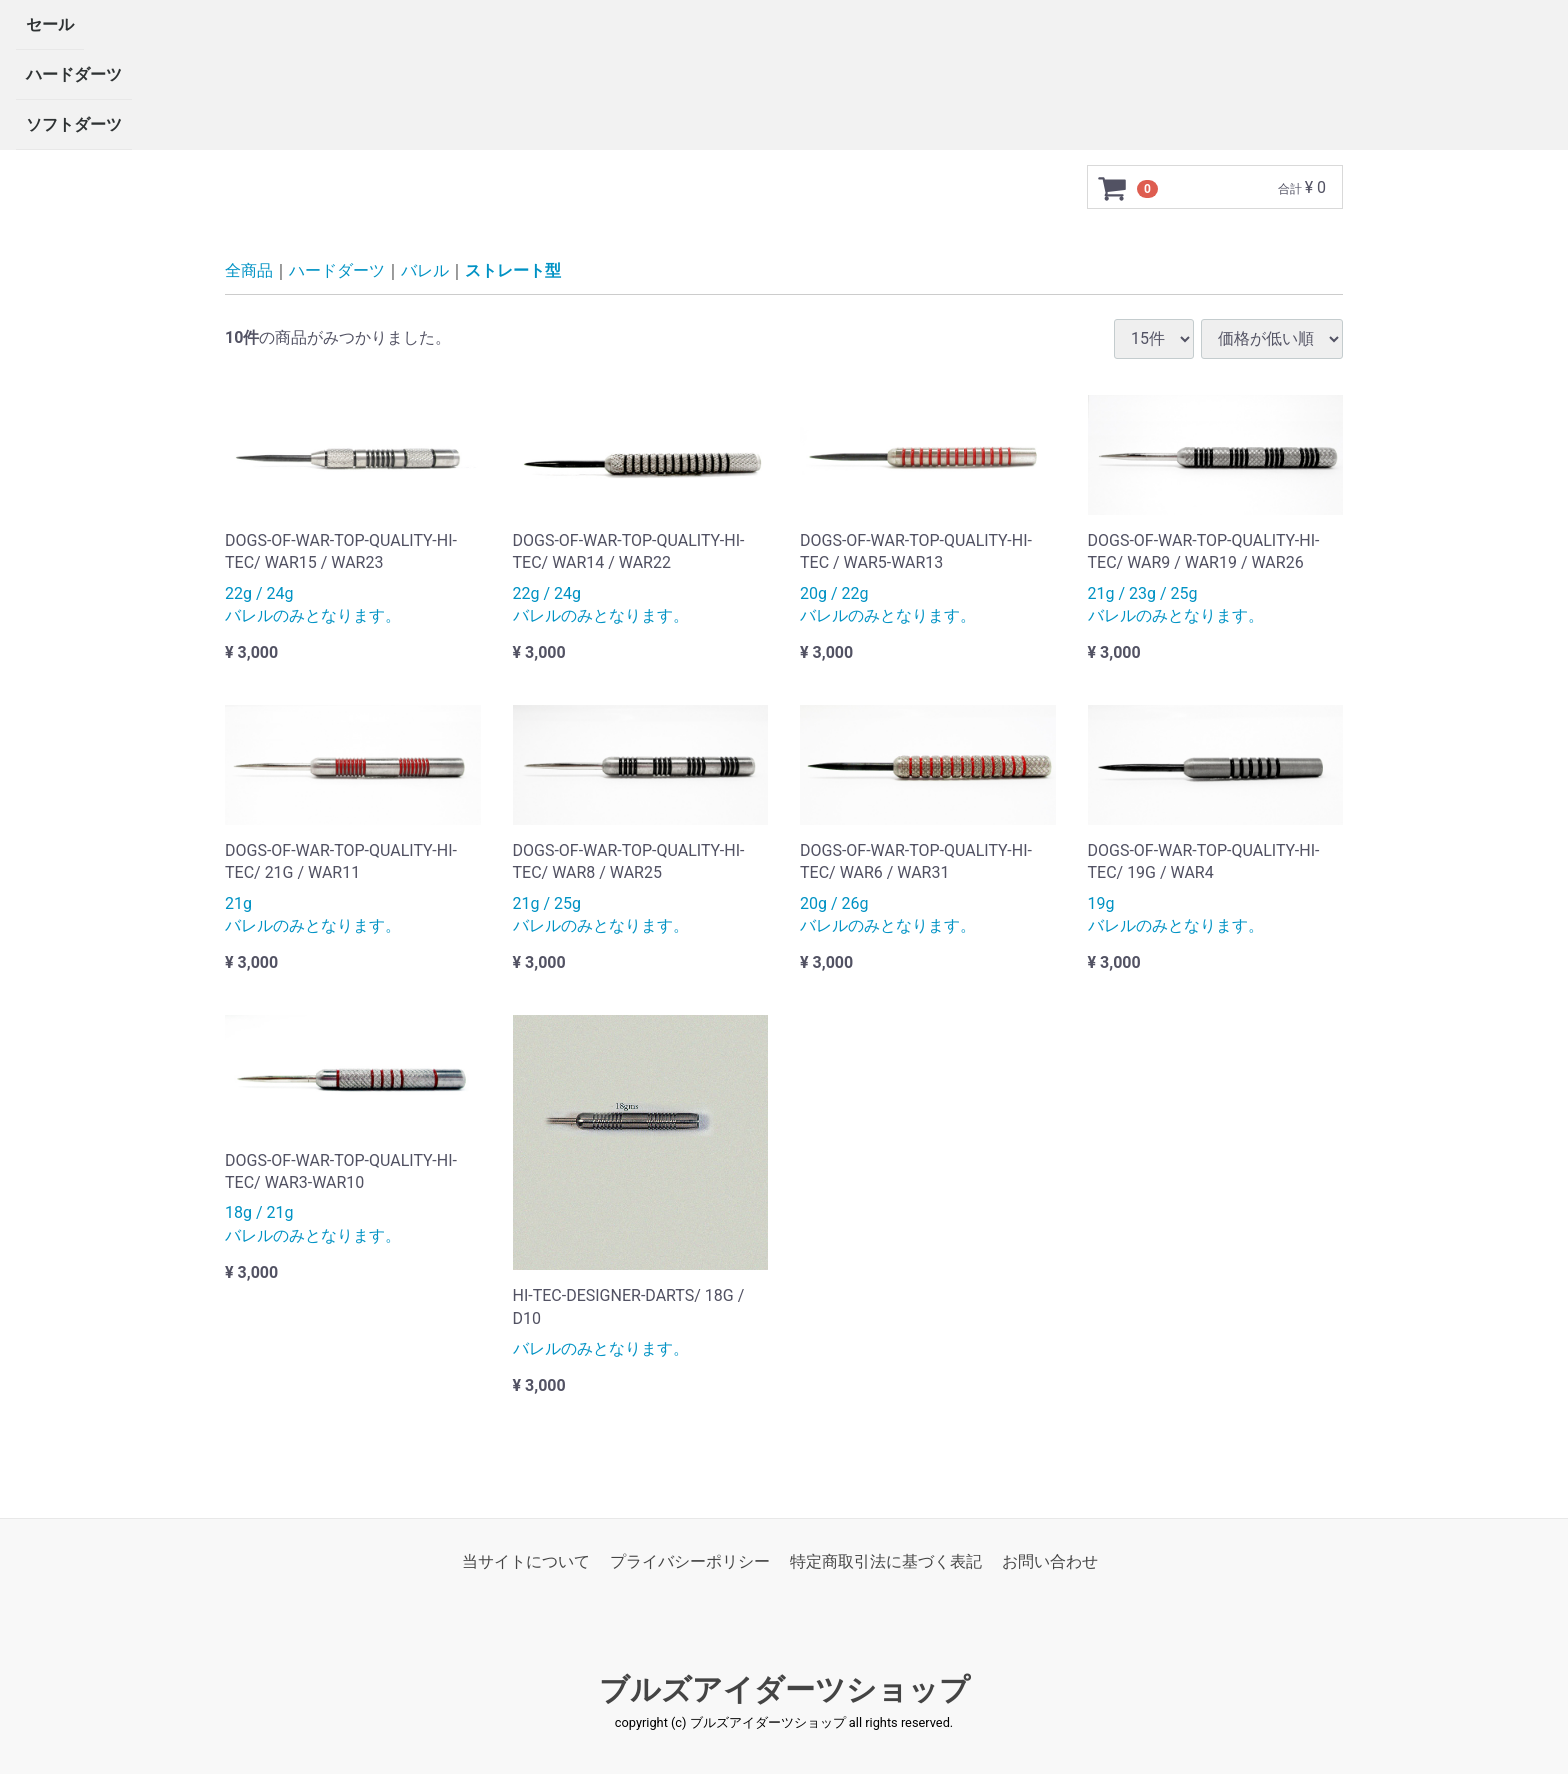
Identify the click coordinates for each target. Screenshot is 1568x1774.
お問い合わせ (1050, 1561)
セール (50, 24)
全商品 (249, 270)
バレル (425, 270)
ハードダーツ (74, 74)
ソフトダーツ (74, 124)
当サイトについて (526, 1561)
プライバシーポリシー (690, 1561)
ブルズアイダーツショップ (784, 1689)
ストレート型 (513, 270)
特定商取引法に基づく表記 (886, 1561)
